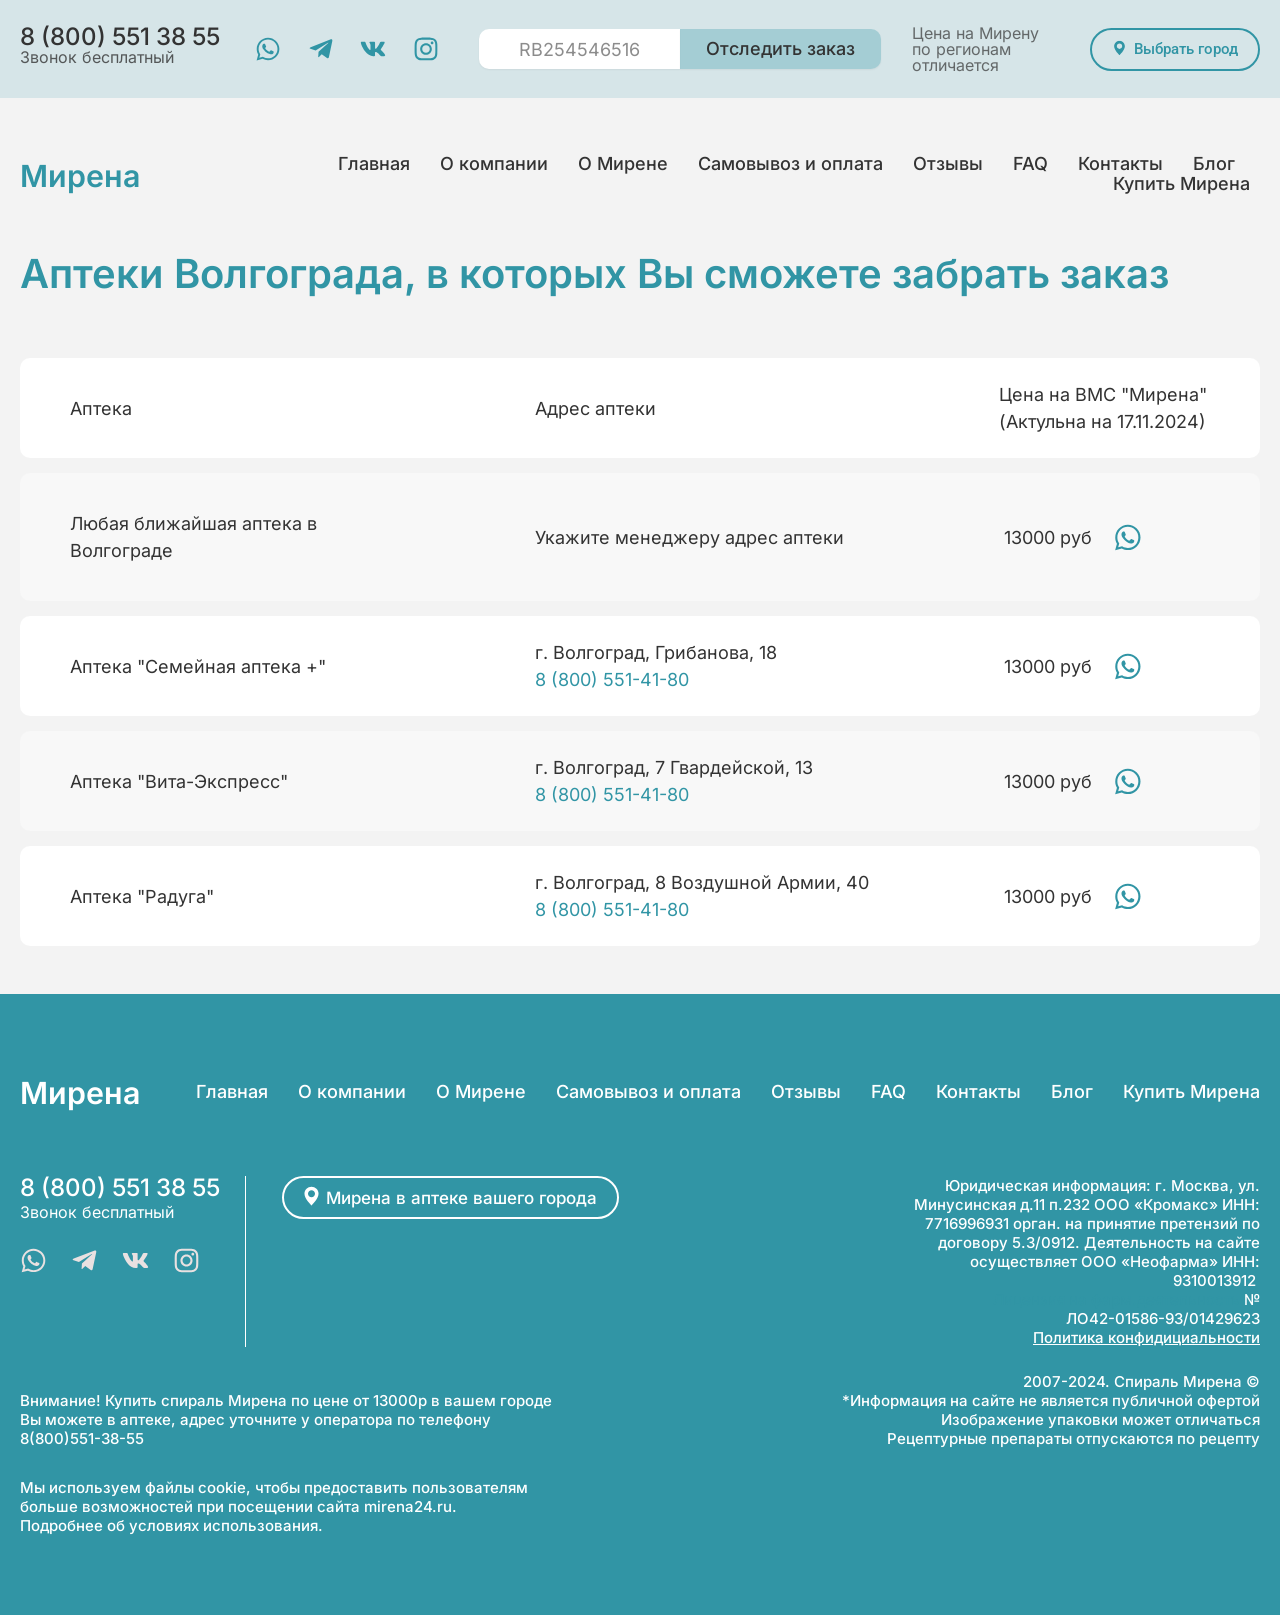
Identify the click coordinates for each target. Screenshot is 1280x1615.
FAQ (1030, 164)
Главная (374, 164)
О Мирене (623, 164)
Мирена (88, 174)
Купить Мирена (1181, 184)
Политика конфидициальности (1146, 1337)
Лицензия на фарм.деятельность (1116, 1299)
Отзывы (948, 164)
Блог (1214, 164)
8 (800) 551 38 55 (120, 1187)
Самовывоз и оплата (790, 164)
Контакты (1120, 164)
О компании (494, 164)
